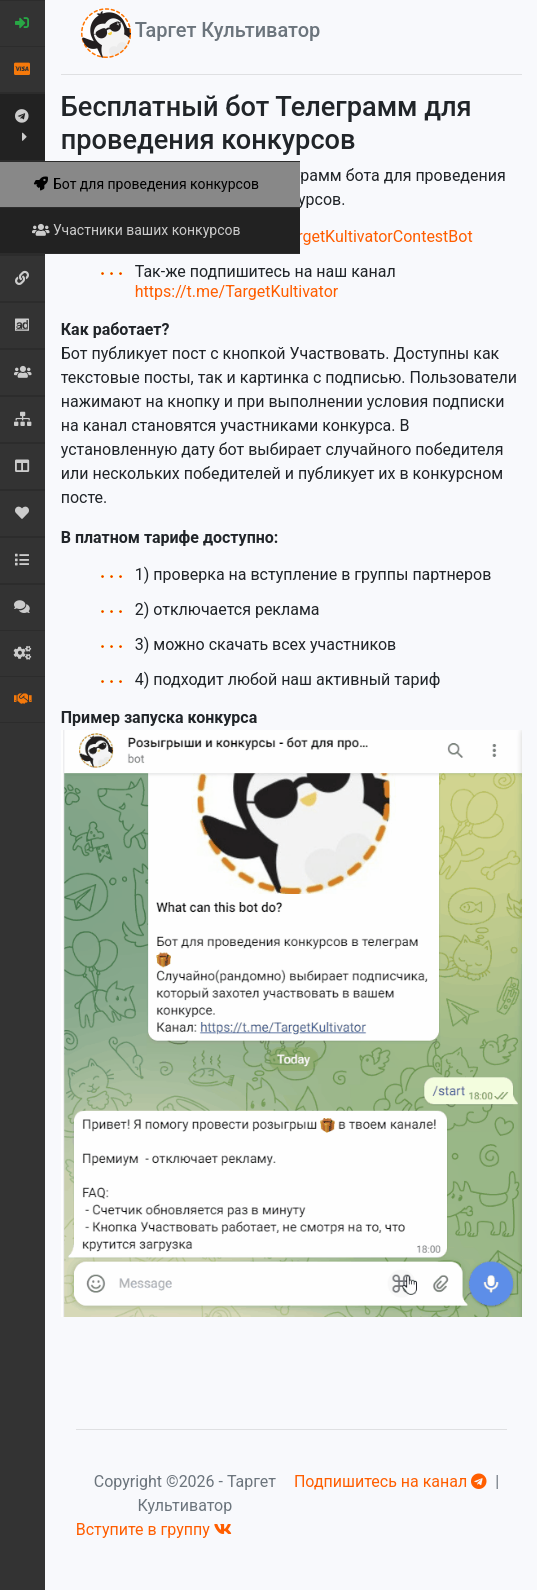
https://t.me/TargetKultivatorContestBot (330, 236)
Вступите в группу (154, 1529)
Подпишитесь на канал (390, 1481)
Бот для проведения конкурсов (145, 184)
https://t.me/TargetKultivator (236, 291)
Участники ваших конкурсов (136, 230)
